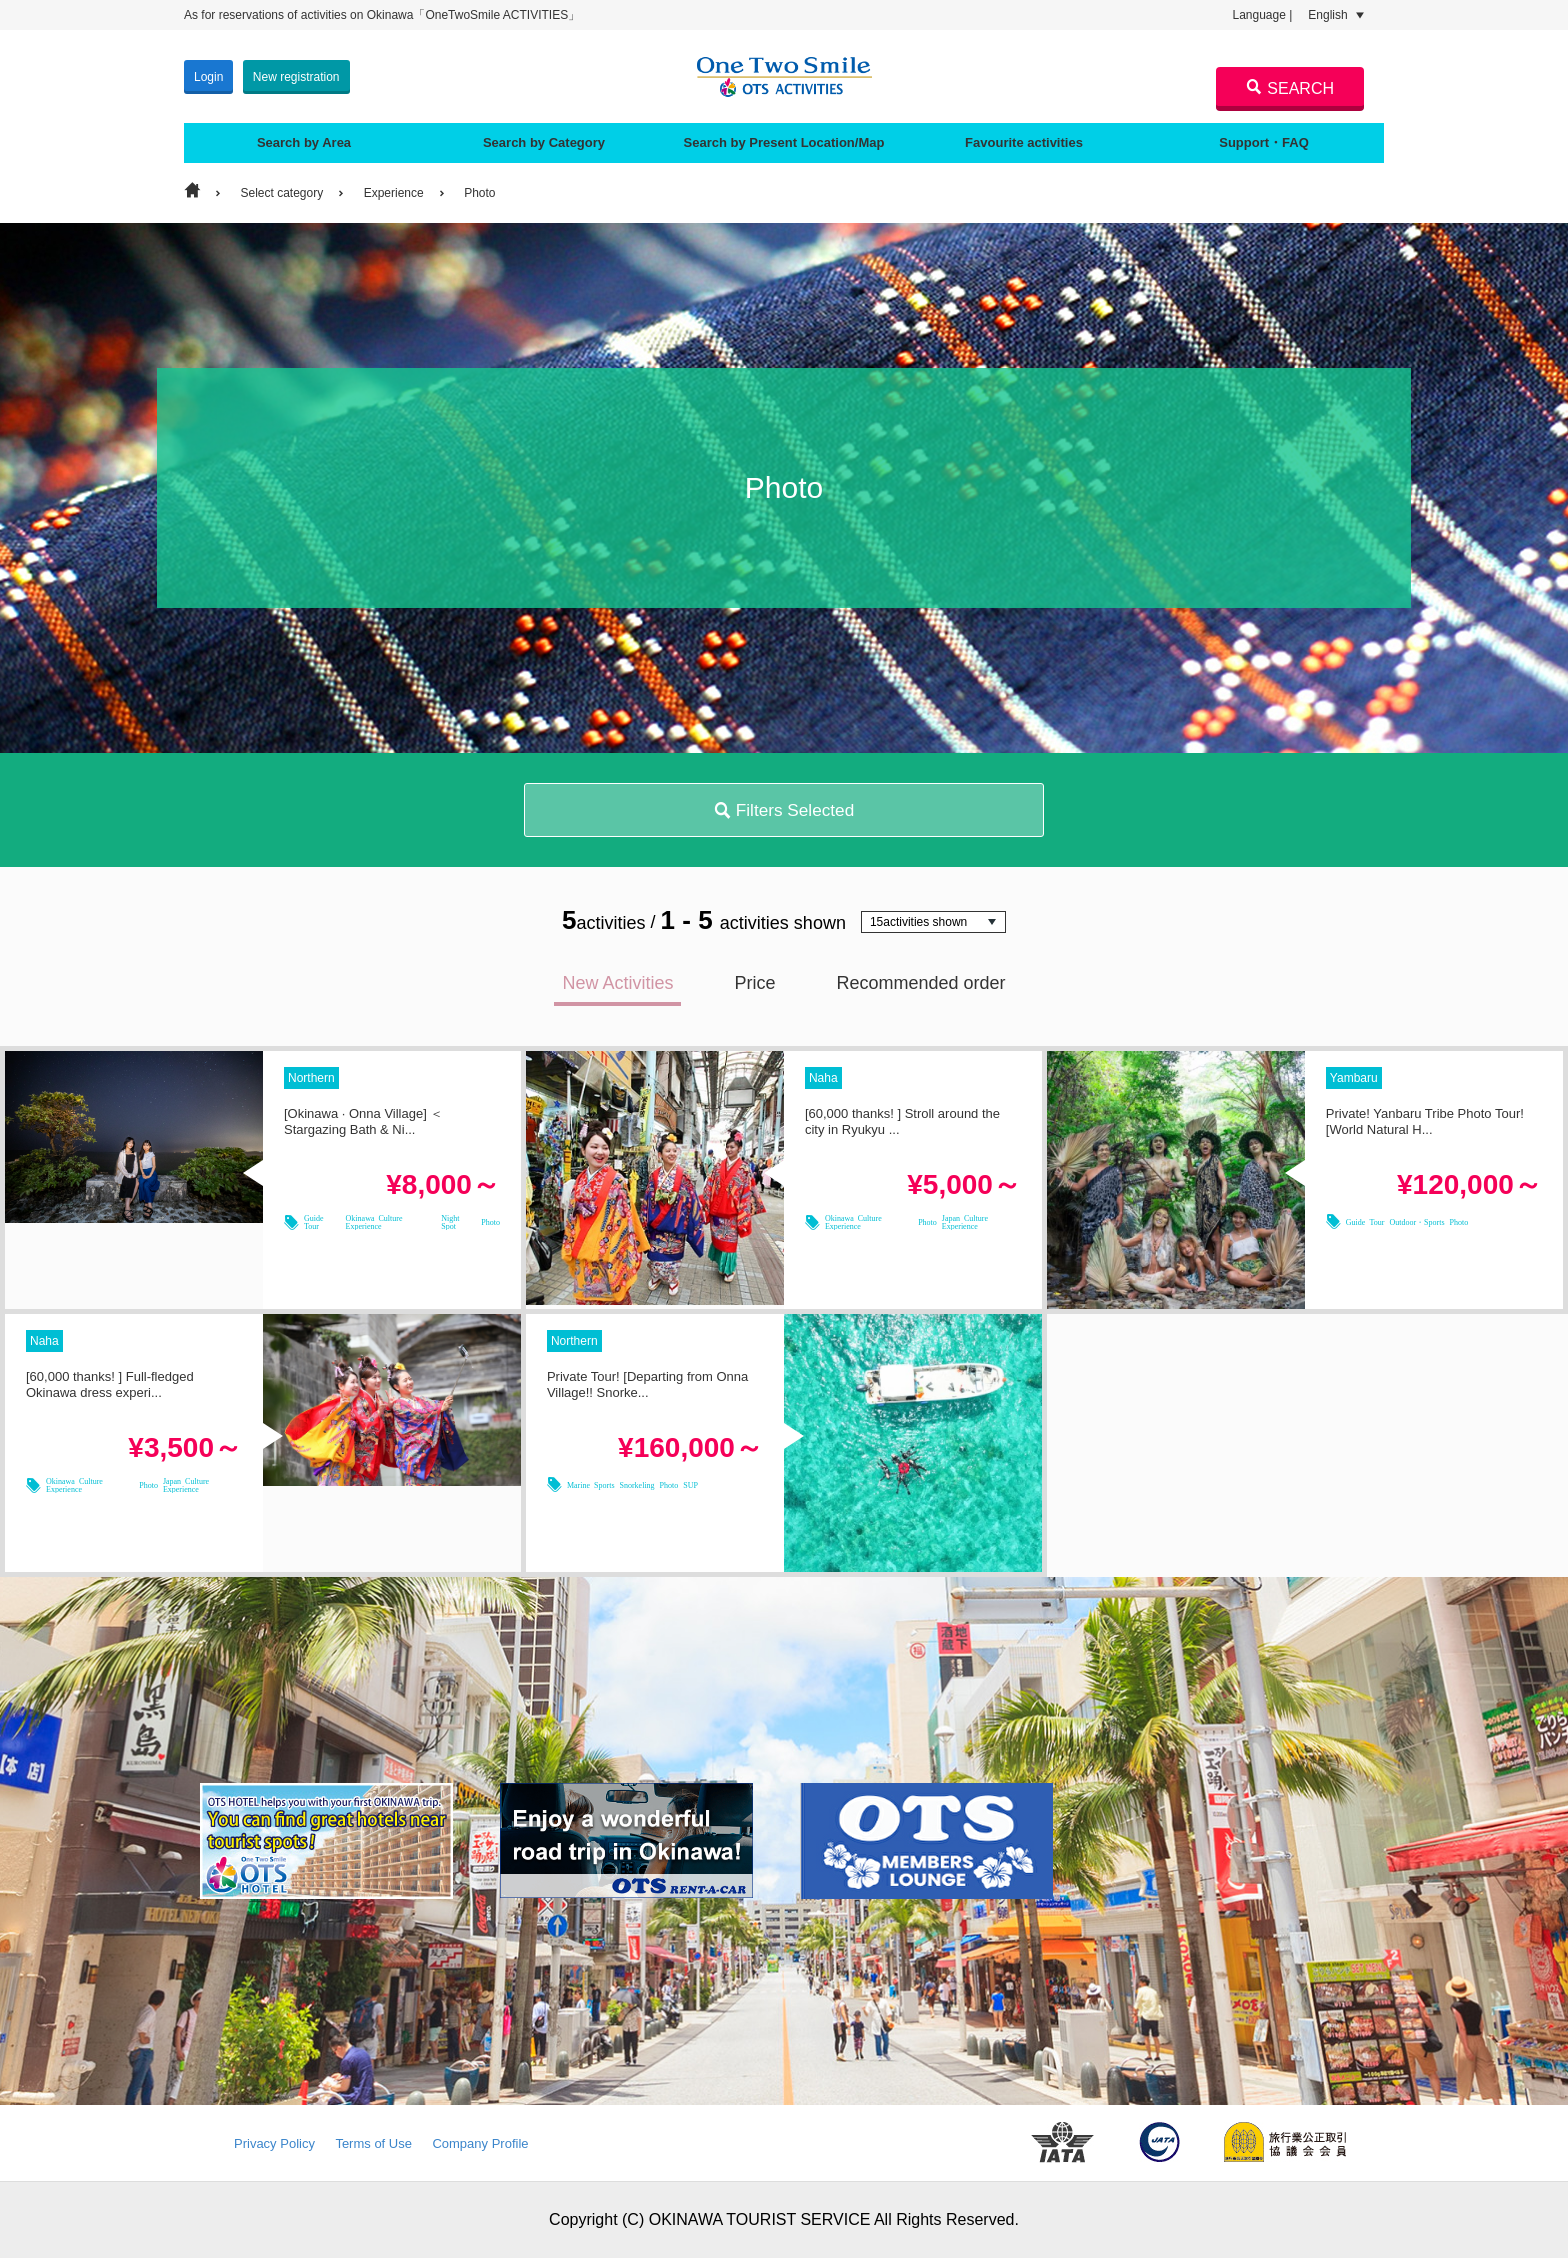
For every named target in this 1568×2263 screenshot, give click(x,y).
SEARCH (1290, 88)
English (1336, 15)
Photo (479, 188)
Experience (394, 188)
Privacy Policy (274, 2148)
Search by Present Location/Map (783, 137)
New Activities (617, 988)
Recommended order (920, 988)
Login (208, 74)
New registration (296, 74)
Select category (281, 188)
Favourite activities (1024, 137)
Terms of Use (373, 2148)
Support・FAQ (1264, 137)
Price (754, 988)
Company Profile (480, 2148)
